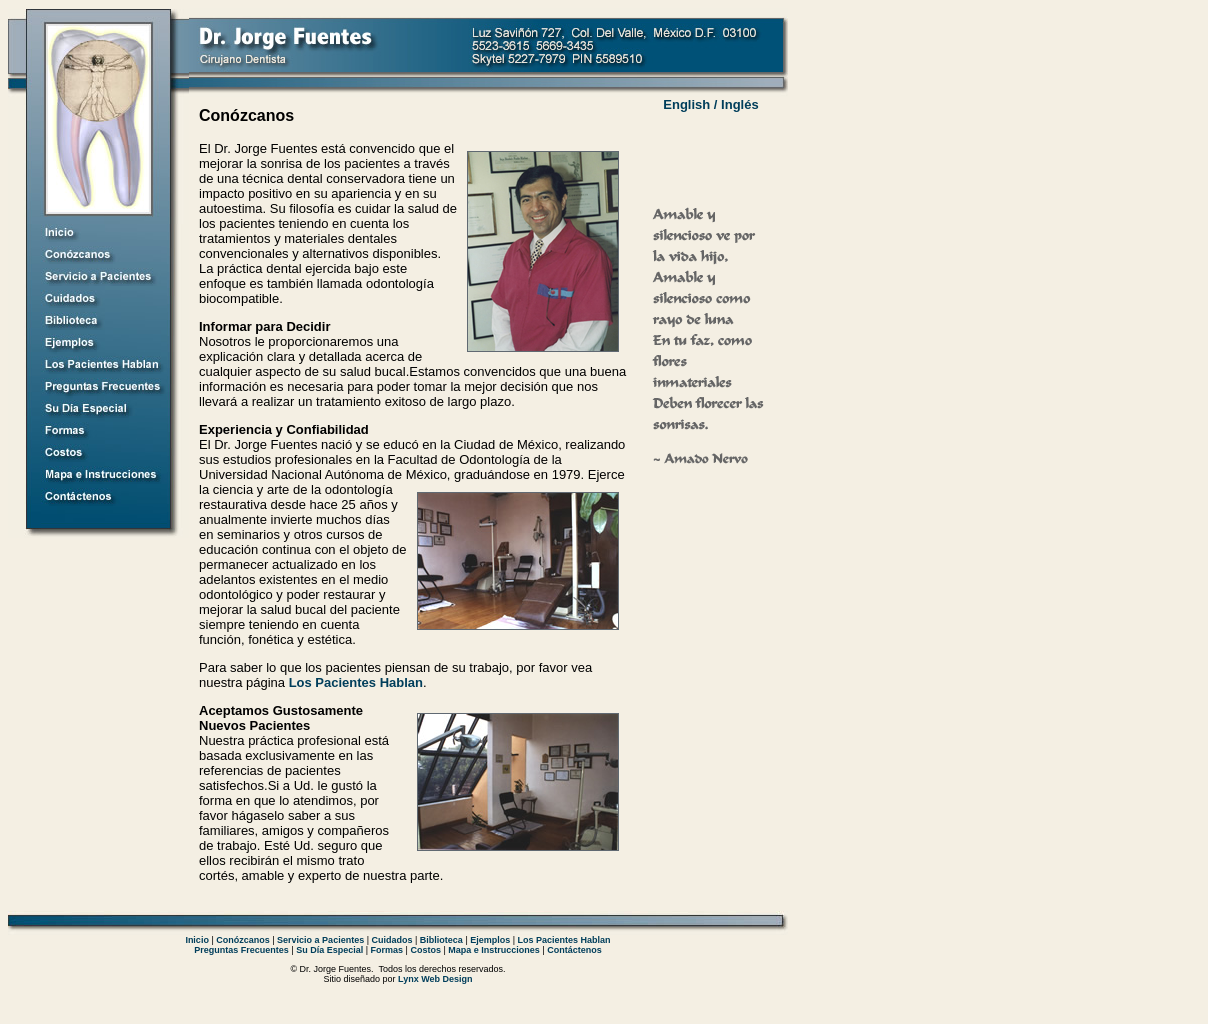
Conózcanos (243, 940)
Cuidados (392, 940)
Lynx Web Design (435, 979)
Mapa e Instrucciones (494, 950)
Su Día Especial (329, 950)
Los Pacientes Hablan (356, 682)
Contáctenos (574, 950)
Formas (387, 950)
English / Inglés (710, 104)
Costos (425, 950)
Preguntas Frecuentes (241, 950)
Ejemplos (490, 940)
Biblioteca (441, 940)
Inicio (197, 940)
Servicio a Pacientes (320, 940)
